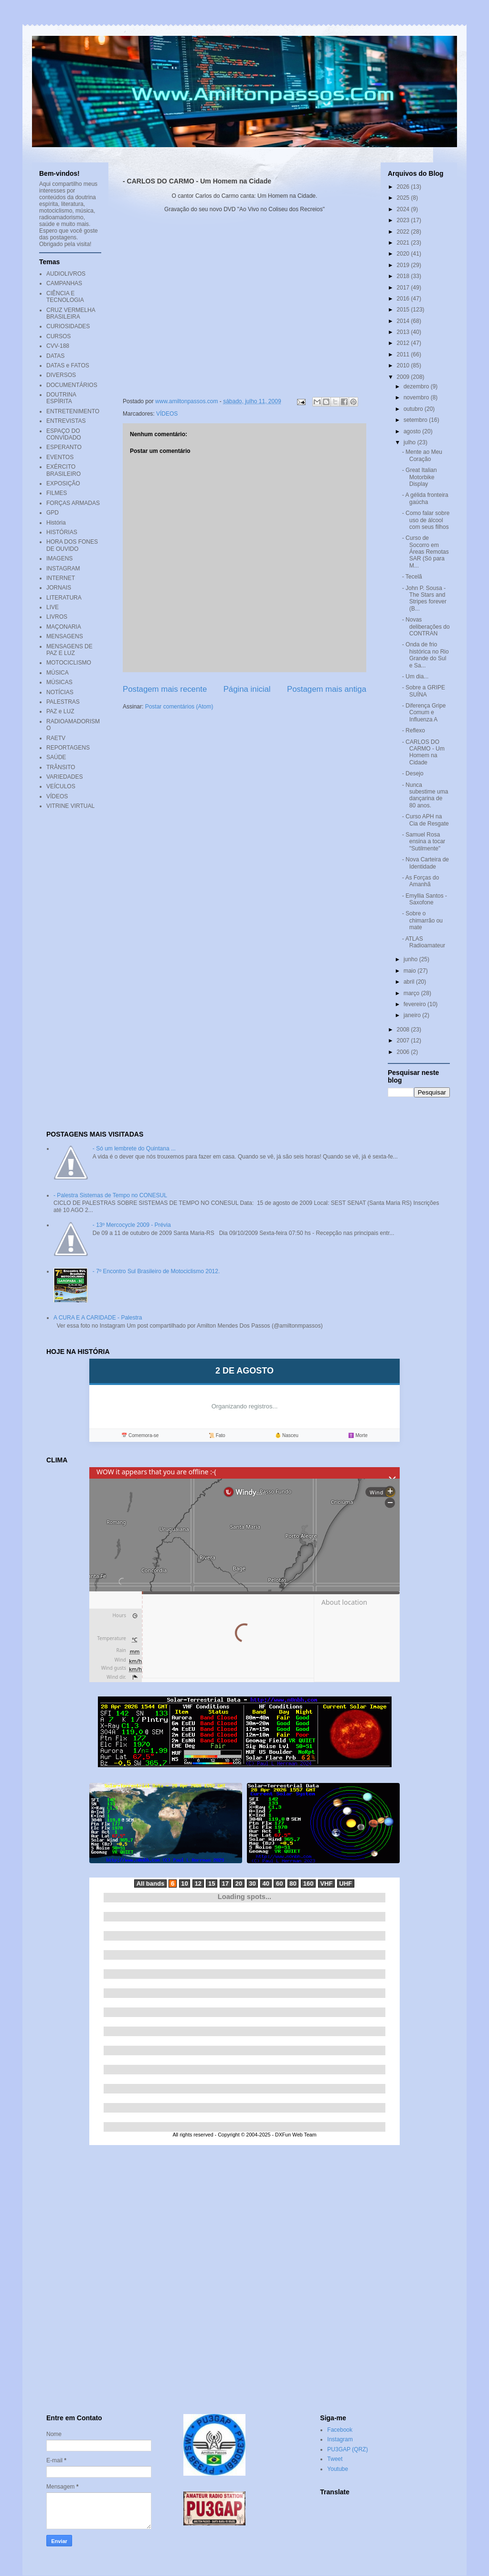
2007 (404, 1040)
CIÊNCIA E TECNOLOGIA (65, 296)
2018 (404, 276)
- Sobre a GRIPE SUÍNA (423, 691)
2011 (404, 354)
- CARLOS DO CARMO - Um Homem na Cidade (423, 752)
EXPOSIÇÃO (63, 483)
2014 (404, 321)
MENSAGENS (64, 636)
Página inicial (247, 689)
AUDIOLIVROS (65, 273)
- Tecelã (412, 576)
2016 (404, 298)
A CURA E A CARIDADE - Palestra (97, 1317)
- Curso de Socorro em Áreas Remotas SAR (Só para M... (425, 552)
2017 (404, 287)
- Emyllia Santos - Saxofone (424, 899)
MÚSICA (57, 672)
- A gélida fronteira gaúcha (425, 498)
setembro (416, 420)
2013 (404, 332)
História (56, 522)
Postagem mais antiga (326, 689)
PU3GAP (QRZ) (347, 2449)
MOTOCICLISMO (68, 662)
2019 (404, 265)
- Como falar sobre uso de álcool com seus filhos (425, 520)
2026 (404, 186)
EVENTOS (60, 457)
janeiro (413, 1015)
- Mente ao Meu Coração (422, 455)
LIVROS (56, 616)
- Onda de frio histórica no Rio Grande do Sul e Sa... (425, 654)
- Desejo (413, 773)
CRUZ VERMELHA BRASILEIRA (70, 313)
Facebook (339, 2429)
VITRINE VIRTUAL (70, 806)
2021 (404, 242)
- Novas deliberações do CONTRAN (426, 626)
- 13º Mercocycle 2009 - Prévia (132, 1225)
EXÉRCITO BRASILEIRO (63, 470)
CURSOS (58, 336)
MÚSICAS (59, 682)
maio (410, 970)
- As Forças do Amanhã (420, 881)
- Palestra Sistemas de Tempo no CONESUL (110, 1195)
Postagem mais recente (165, 689)
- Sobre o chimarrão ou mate (422, 920)
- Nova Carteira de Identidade (425, 862)
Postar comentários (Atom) (179, 706)
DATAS (55, 356)
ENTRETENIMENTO (72, 411)
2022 (404, 231)
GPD (52, 512)
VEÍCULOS (60, 786)
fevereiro (415, 1004)
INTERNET (60, 578)
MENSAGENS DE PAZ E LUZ (69, 649)
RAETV (55, 738)
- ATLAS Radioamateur (423, 942)
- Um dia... (415, 676)
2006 (404, 1052)
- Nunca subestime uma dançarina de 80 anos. (425, 795)
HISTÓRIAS (61, 532)
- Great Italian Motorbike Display (419, 477)
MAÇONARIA (63, 626)
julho (410, 442)
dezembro (417, 386)
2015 (404, 309)
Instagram (339, 2439)
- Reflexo (413, 730)
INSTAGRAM (63, 568)
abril (410, 981)
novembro (417, 397)
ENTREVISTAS (65, 421)
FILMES (56, 493)
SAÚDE (56, 757)
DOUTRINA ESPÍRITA (61, 398)
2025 (404, 197)
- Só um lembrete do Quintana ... (134, 1148)
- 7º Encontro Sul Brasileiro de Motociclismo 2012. (156, 1271)
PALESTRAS (63, 701)
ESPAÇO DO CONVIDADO (63, 434)
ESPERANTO (64, 447)
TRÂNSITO (60, 767)
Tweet (334, 2459)
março (412, 993)
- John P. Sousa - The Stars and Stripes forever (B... (424, 598)
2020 (404, 253)
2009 (404, 377)
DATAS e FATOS (67, 365)
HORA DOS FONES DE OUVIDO (72, 545)
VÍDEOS (167, 413)
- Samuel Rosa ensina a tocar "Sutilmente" (423, 841)
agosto (413, 431)
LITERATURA (64, 597)
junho (411, 959)
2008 (404, 1029)
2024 (404, 209)
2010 (404, 365)
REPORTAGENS (68, 747)
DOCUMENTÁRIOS (71, 385)
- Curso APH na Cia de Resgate (425, 819)
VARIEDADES (64, 776)
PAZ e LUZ (60, 711)
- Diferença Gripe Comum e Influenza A (424, 712)
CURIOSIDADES (68, 326)
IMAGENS (59, 558)
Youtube (337, 2469)
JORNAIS (58, 587)
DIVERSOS (61, 375)
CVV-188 (57, 346)
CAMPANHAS (64, 283)
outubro (414, 409)
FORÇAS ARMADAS (73, 503)
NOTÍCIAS (60, 692)
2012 (404, 343)
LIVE (52, 607)
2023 (404, 220)
